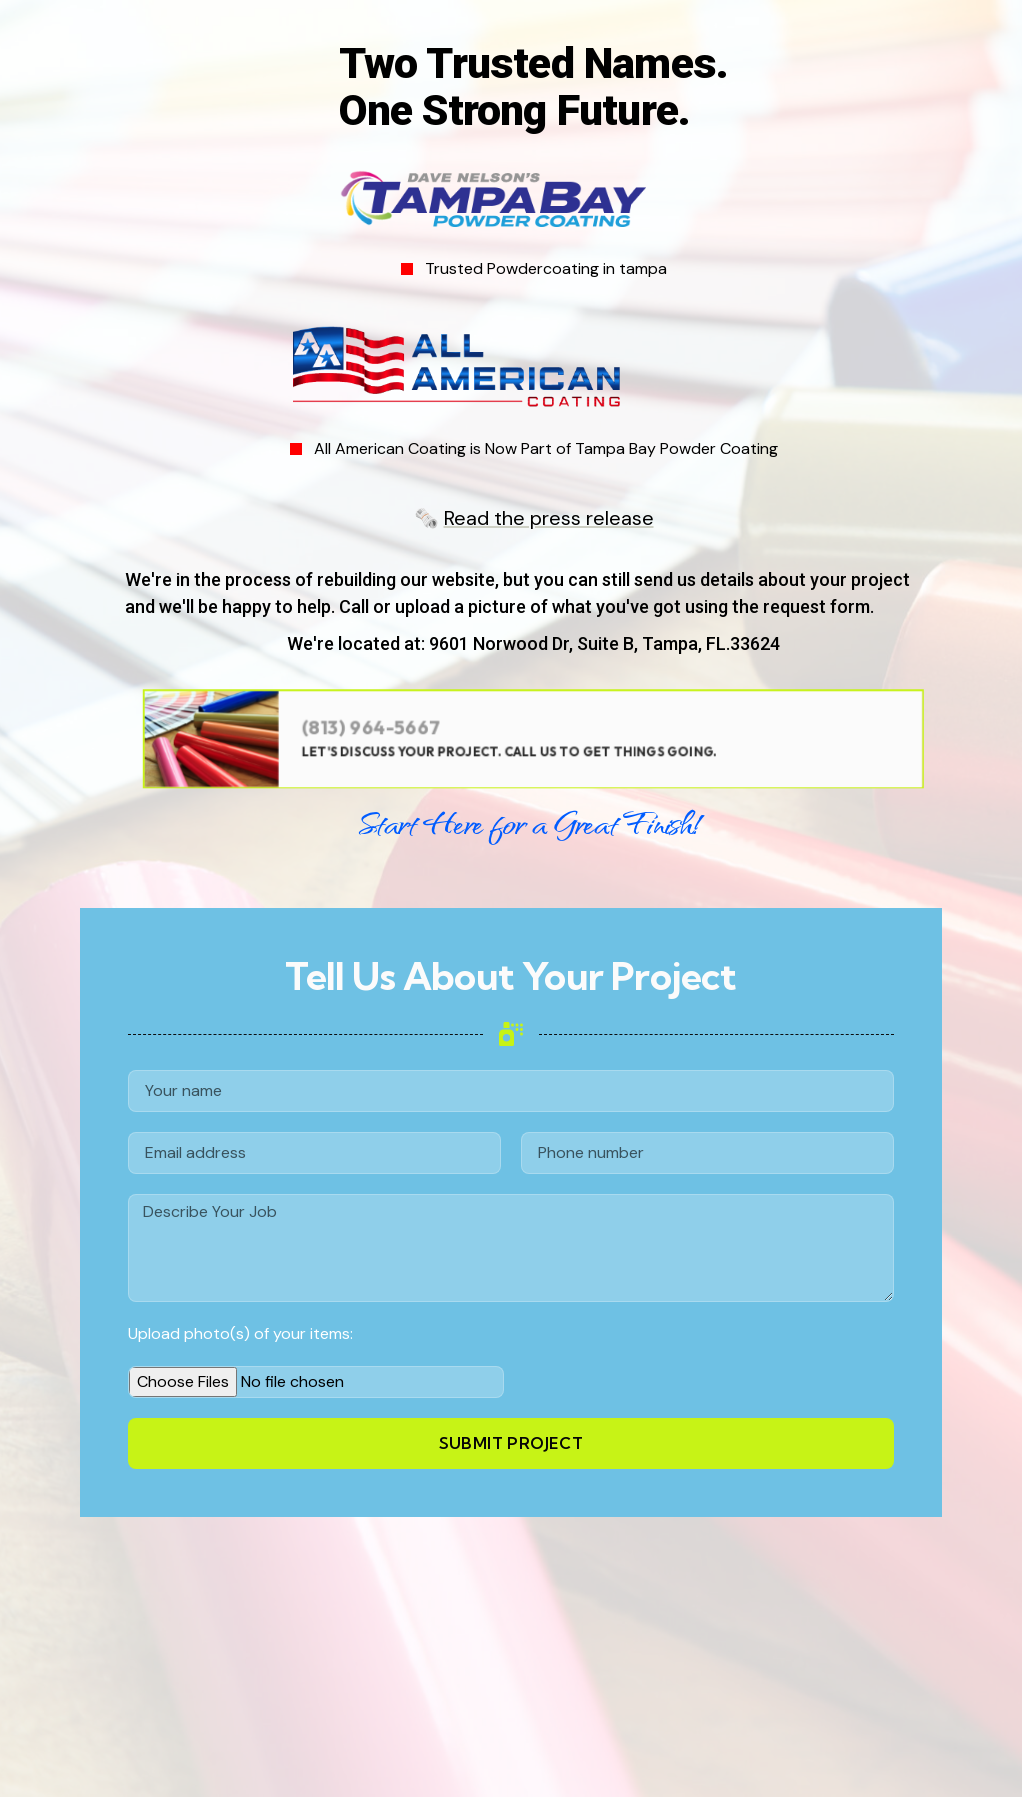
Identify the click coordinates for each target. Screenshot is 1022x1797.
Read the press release (549, 518)
